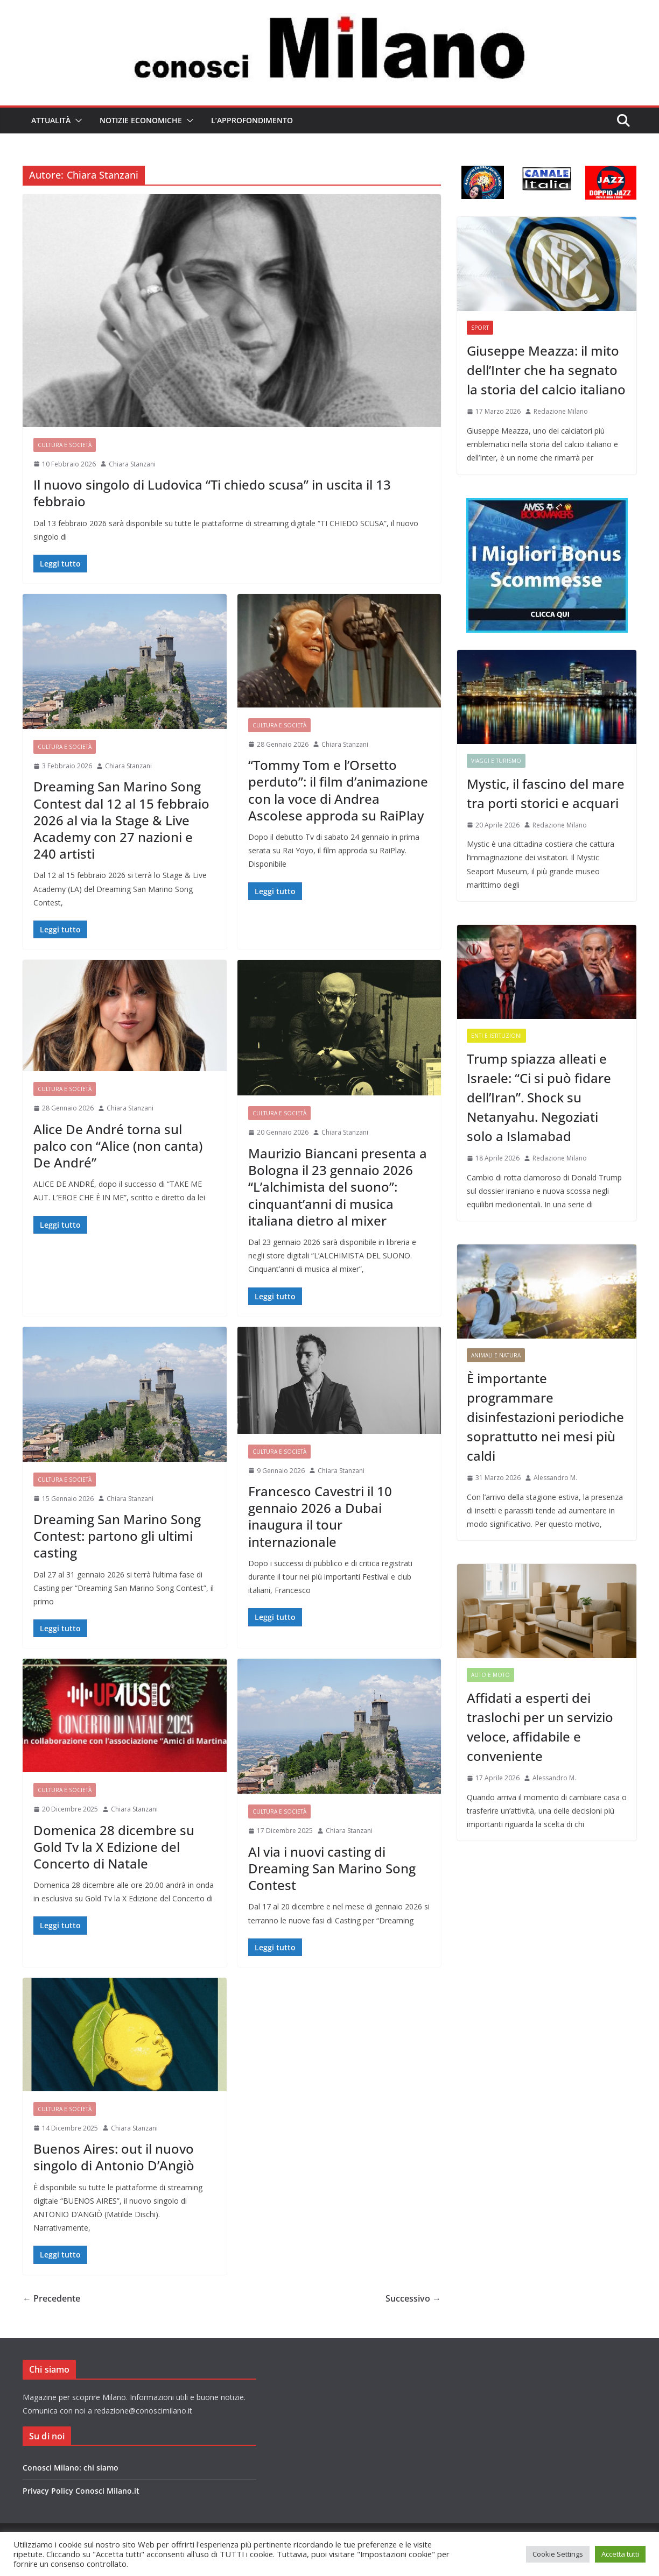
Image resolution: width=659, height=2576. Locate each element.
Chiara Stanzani (132, 464)
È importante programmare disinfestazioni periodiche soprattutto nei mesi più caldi (545, 1416)
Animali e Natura (496, 1355)
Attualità (51, 120)
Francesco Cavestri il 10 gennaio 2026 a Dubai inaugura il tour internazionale (320, 1516)
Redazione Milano (561, 411)
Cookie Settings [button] (557, 2554)
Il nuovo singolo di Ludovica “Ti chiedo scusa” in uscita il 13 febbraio (212, 493)
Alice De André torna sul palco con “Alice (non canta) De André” (117, 1145)
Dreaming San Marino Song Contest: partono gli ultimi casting (117, 1535)
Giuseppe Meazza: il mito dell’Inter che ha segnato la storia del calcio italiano (546, 370)
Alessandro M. (555, 1477)
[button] (76, 120)
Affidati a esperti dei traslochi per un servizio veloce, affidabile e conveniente (540, 1727)
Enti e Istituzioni (496, 1035)
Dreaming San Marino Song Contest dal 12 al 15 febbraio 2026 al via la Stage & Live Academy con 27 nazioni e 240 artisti (121, 819)
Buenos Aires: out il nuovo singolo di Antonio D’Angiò (113, 2157)
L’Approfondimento (252, 120)
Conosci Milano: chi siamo (70, 2467)
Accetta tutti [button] (620, 2554)
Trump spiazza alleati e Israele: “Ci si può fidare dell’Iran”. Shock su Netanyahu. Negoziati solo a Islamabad (539, 1097)
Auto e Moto (490, 1675)
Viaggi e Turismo (496, 761)
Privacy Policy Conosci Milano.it (81, 2491)
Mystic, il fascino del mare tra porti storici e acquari (546, 793)
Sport (480, 327)
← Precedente (51, 2298)
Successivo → (413, 2298)
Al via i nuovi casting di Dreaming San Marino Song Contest (332, 1868)
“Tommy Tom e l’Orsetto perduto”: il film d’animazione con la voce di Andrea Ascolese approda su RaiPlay (338, 790)
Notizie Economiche (141, 120)
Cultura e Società (65, 445)
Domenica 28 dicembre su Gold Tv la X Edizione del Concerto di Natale (113, 1846)
